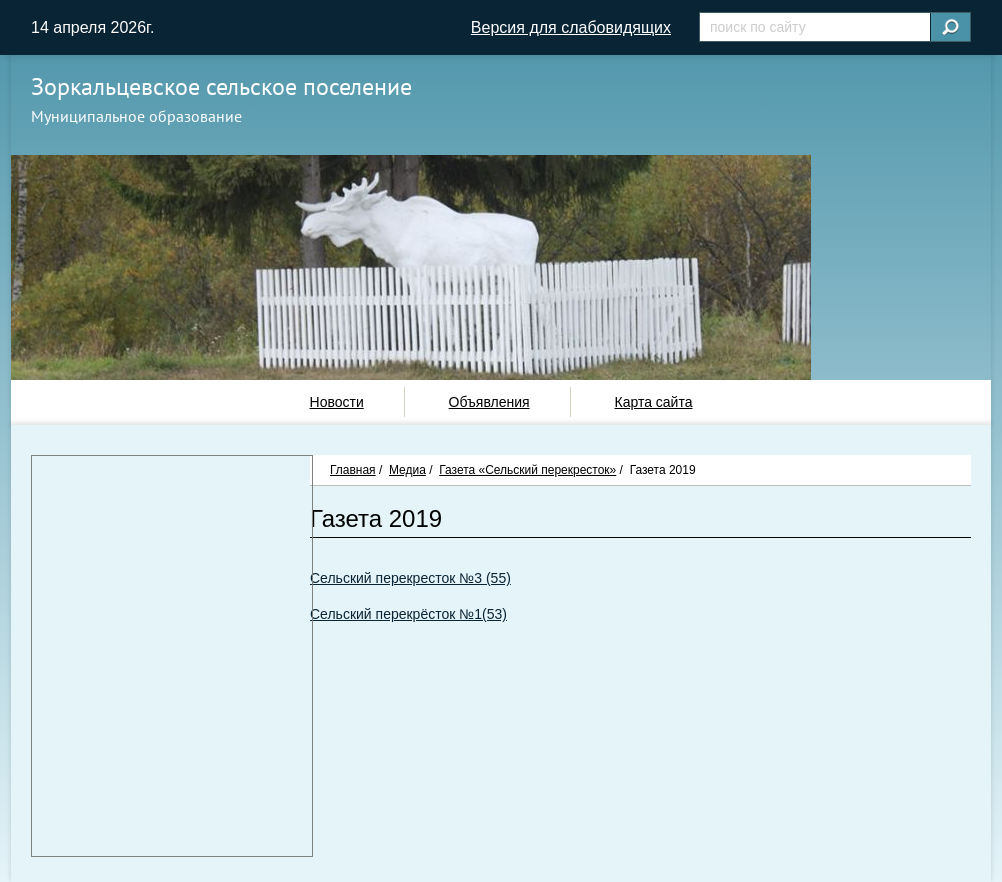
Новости (337, 402)
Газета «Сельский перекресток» (527, 470)
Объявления (489, 402)
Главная (353, 470)
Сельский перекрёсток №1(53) (408, 614)
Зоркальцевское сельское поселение (221, 86)
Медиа (407, 470)
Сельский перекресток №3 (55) (410, 578)
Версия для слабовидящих (571, 27)
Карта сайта (653, 402)
